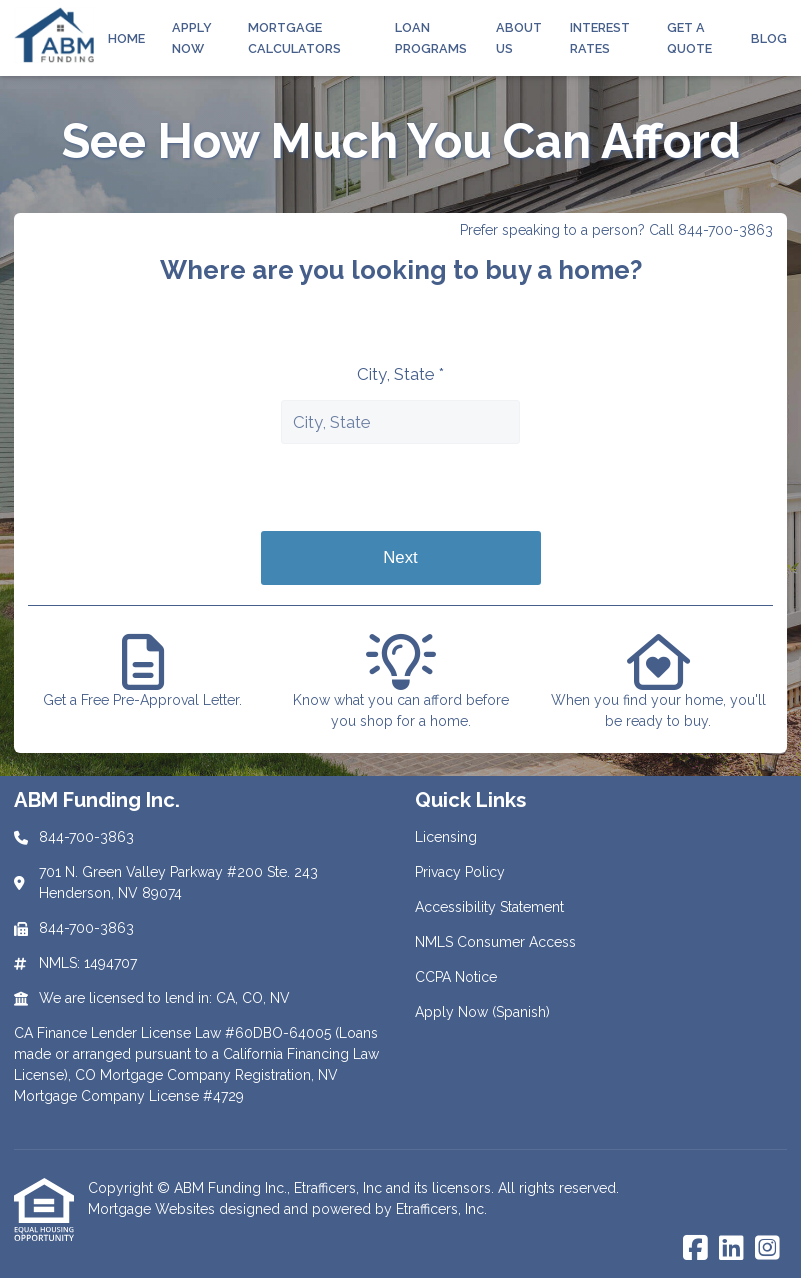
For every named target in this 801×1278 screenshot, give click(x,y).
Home (126, 38)
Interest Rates (600, 38)
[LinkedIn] (731, 1249)
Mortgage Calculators (294, 38)
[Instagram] (767, 1249)
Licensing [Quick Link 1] (446, 837)
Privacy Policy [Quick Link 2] (460, 872)
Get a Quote (689, 38)
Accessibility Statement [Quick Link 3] (489, 907)
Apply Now (192, 38)
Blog (769, 38)
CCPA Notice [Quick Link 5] (456, 977)
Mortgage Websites (153, 1209)
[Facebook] (695, 1249)
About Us (519, 38)
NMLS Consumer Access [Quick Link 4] (495, 942)
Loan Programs (431, 38)
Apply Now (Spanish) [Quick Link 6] (482, 1012)
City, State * (400, 374)
